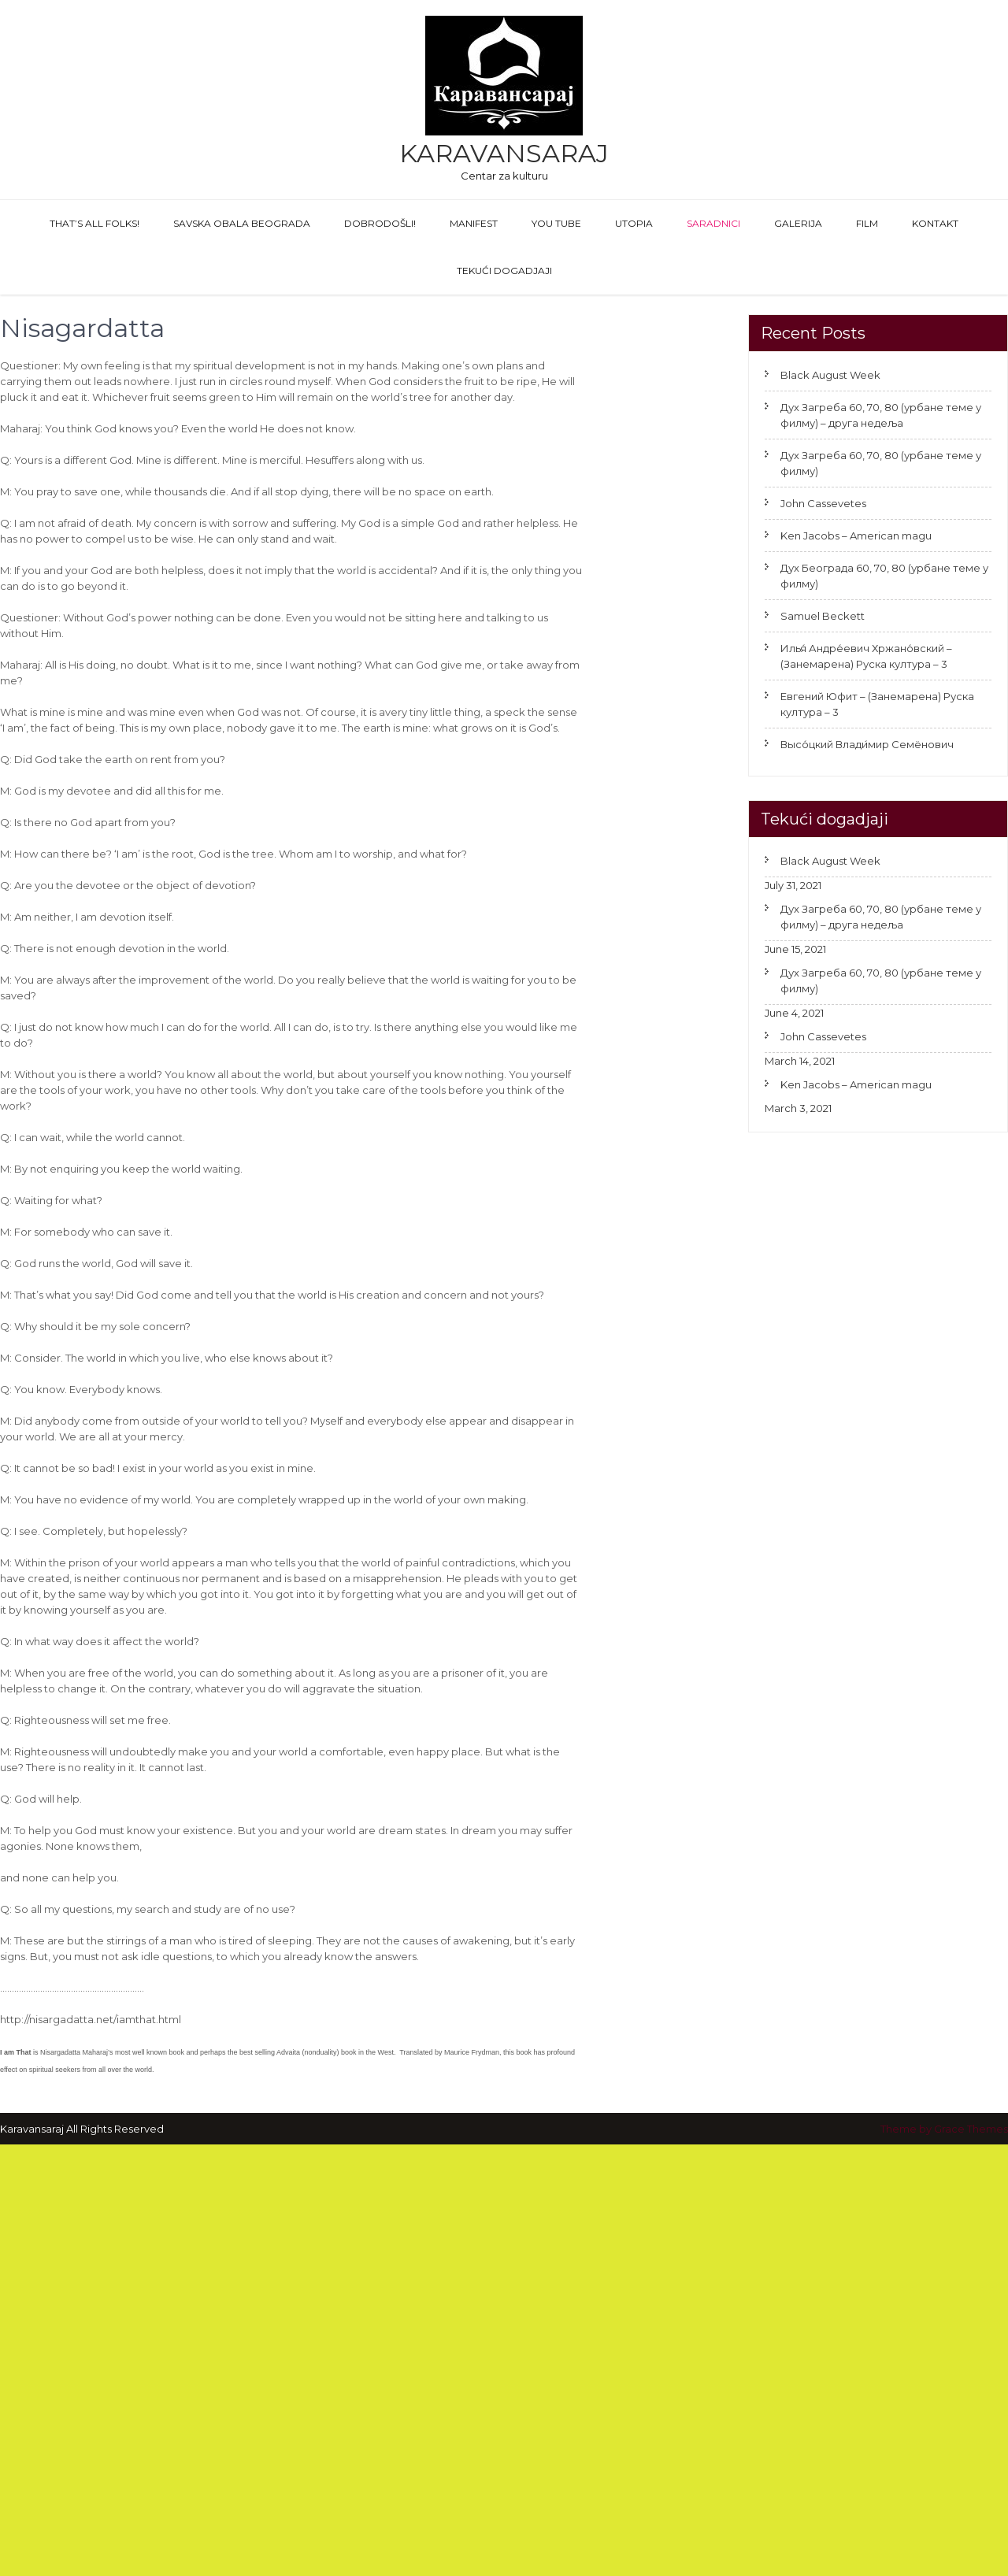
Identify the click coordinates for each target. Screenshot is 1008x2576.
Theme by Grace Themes (944, 2128)
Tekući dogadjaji (504, 270)
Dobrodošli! (380, 223)
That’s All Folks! (94, 223)
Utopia (634, 223)
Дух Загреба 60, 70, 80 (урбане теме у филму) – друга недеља (880, 415)
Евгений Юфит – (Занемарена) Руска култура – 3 (877, 704)
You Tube (556, 223)
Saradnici (713, 223)
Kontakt (935, 223)
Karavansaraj (504, 153)
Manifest (474, 223)
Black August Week (830, 375)
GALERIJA (798, 223)
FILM (867, 223)
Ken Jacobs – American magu (856, 535)
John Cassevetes (823, 503)
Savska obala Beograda (241, 223)
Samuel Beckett (822, 616)
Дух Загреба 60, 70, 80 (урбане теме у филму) (880, 463)
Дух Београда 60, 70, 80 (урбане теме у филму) (884, 576)
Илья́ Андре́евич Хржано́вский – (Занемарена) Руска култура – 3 (866, 656)
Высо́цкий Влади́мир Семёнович (867, 744)
